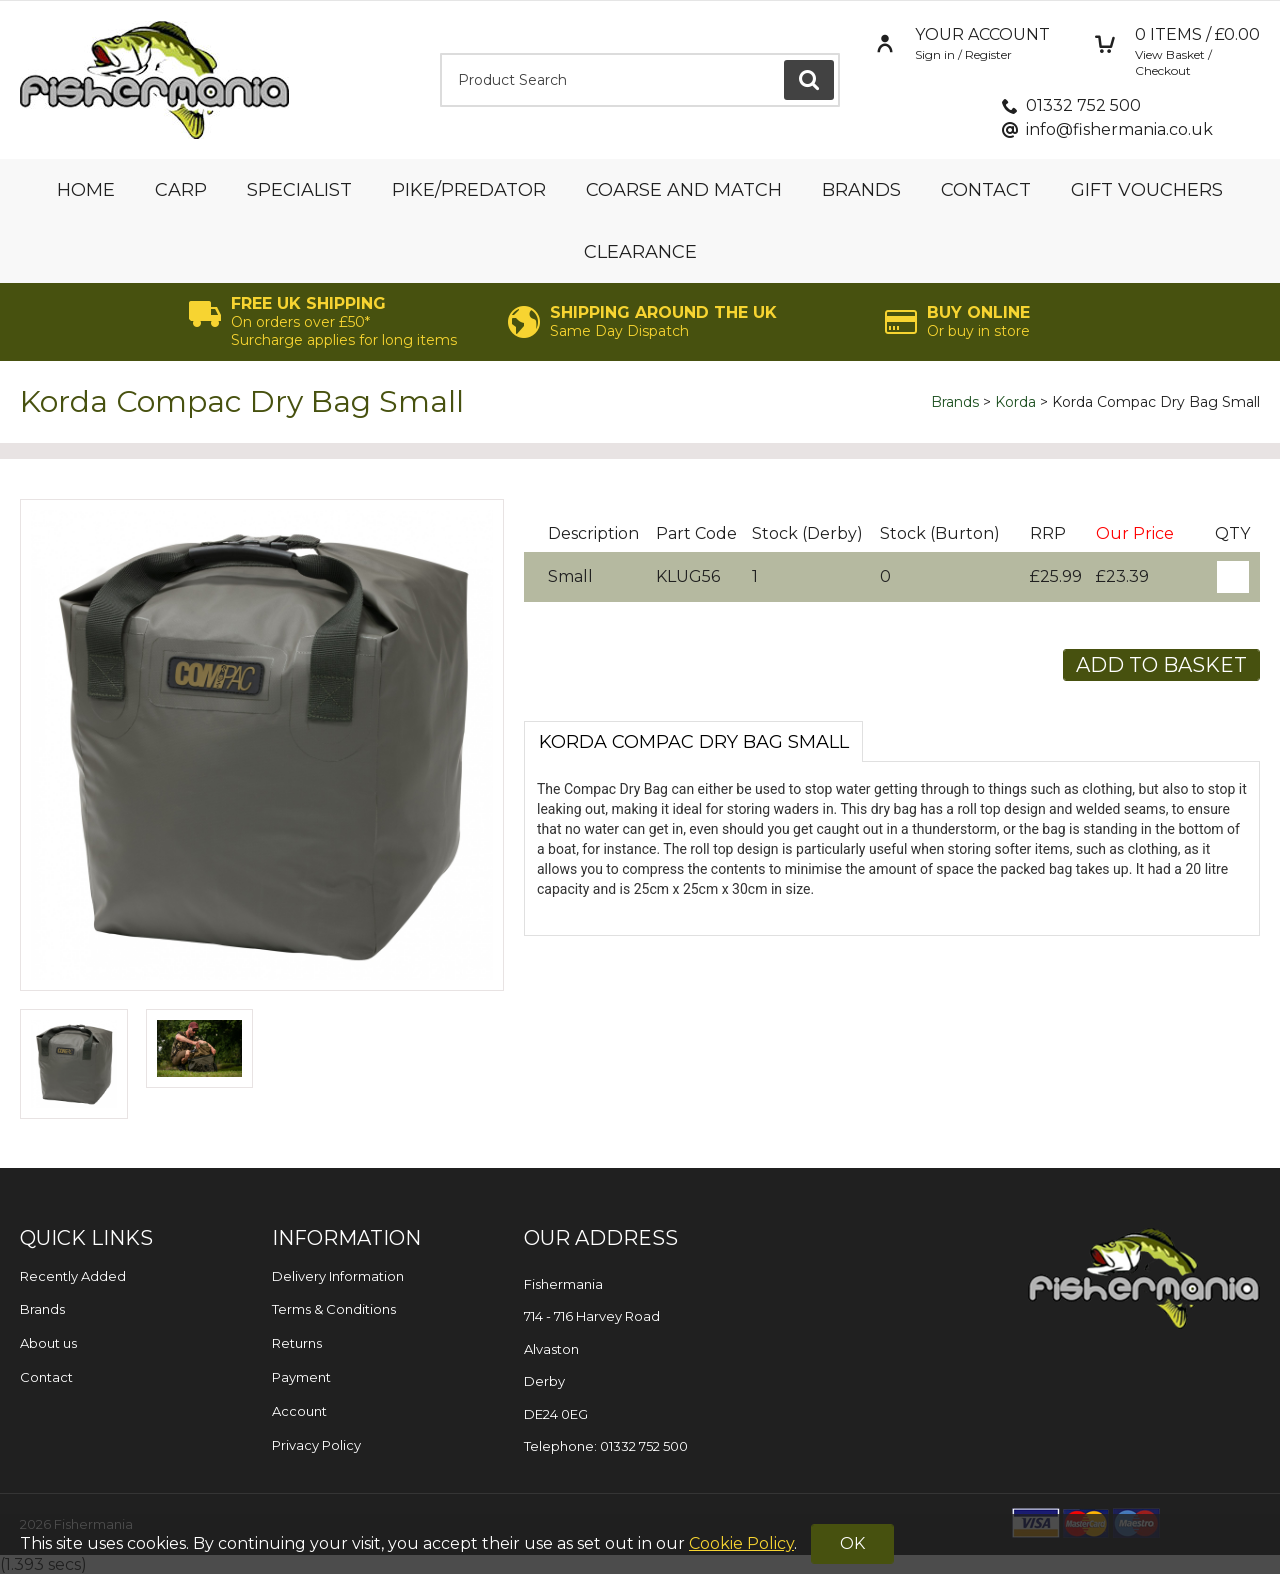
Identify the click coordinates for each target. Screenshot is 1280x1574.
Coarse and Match (684, 190)
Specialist (299, 190)
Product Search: (440, 53)
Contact (986, 190)
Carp (181, 190)
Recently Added (73, 1276)
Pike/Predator (469, 190)
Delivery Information (338, 1276)
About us (48, 1343)
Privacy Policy (316, 1445)
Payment (301, 1377)
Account (299, 1411)
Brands (861, 190)
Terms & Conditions (334, 1309)
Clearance (640, 252)
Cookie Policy (741, 1543)
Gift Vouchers (1147, 190)
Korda (1015, 402)
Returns (297, 1343)
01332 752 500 (1083, 105)
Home (86, 190)
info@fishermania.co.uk (1119, 129)
